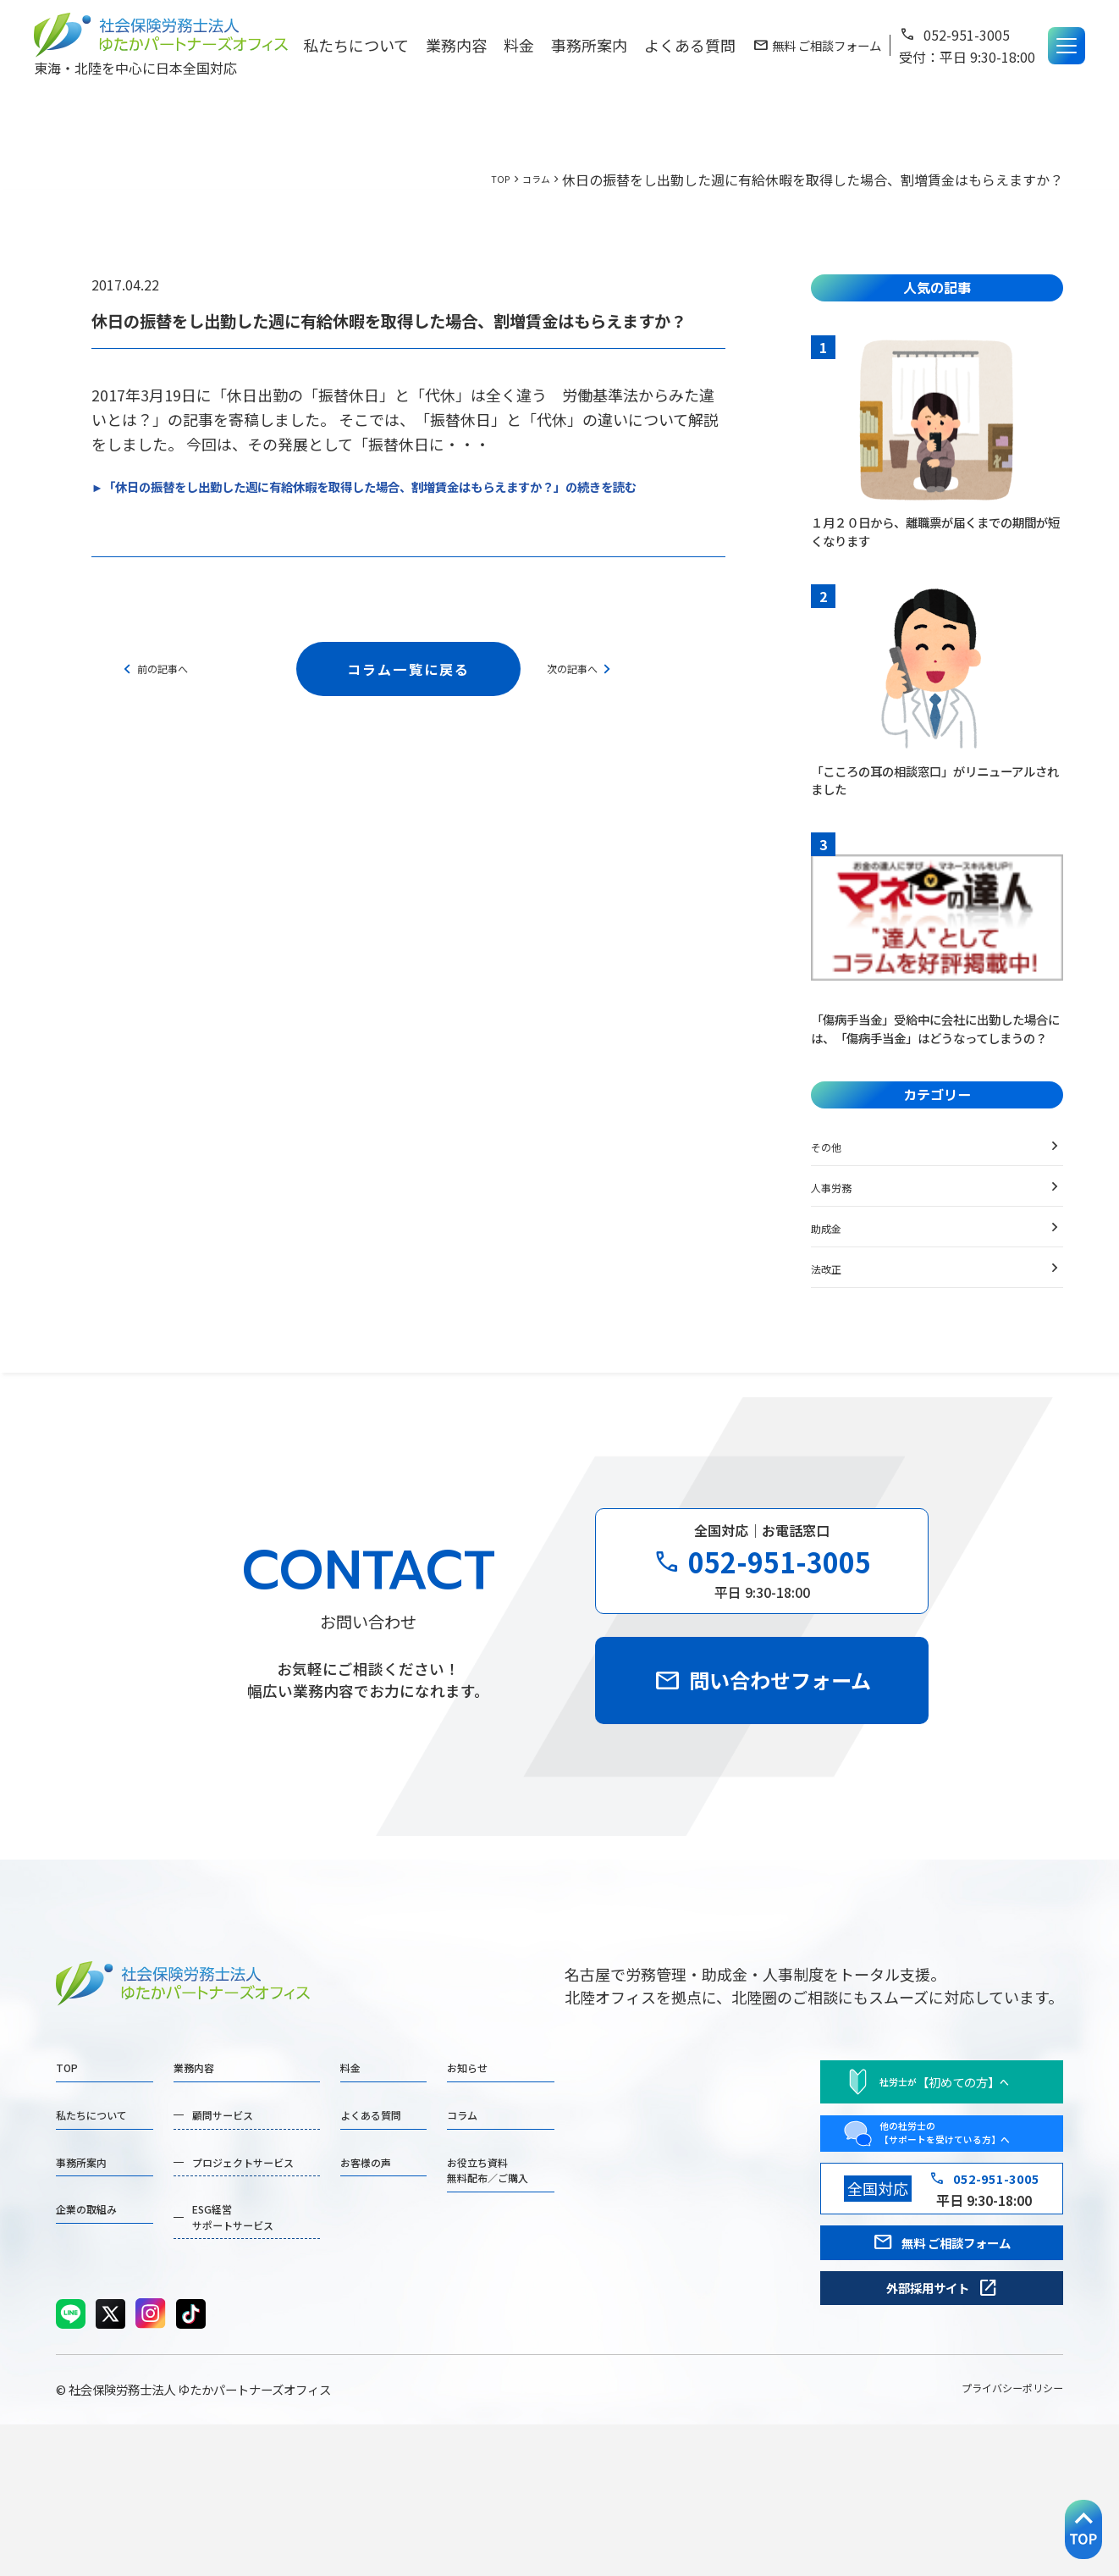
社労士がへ (896, 2180)
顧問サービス (262, 2227)
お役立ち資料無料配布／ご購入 (622, 2296)
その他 (834, 1196)
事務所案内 (589, 45)
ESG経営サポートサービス (277, 2353)
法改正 (834, 1318)
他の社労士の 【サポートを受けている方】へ (915, 2242)
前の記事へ (165, 694)
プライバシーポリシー (987, 2539)
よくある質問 (690, 45)
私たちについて (356, 45)
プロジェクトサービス (292, 2285)
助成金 (834, 1277)
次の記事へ (594, 694)
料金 (519, 45)
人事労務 (841, 1236)
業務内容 (456, 45)
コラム (530, 179)
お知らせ (591, 2170)
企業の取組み (101, 2342)
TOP (484, 179)
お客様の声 (462, 2285)
